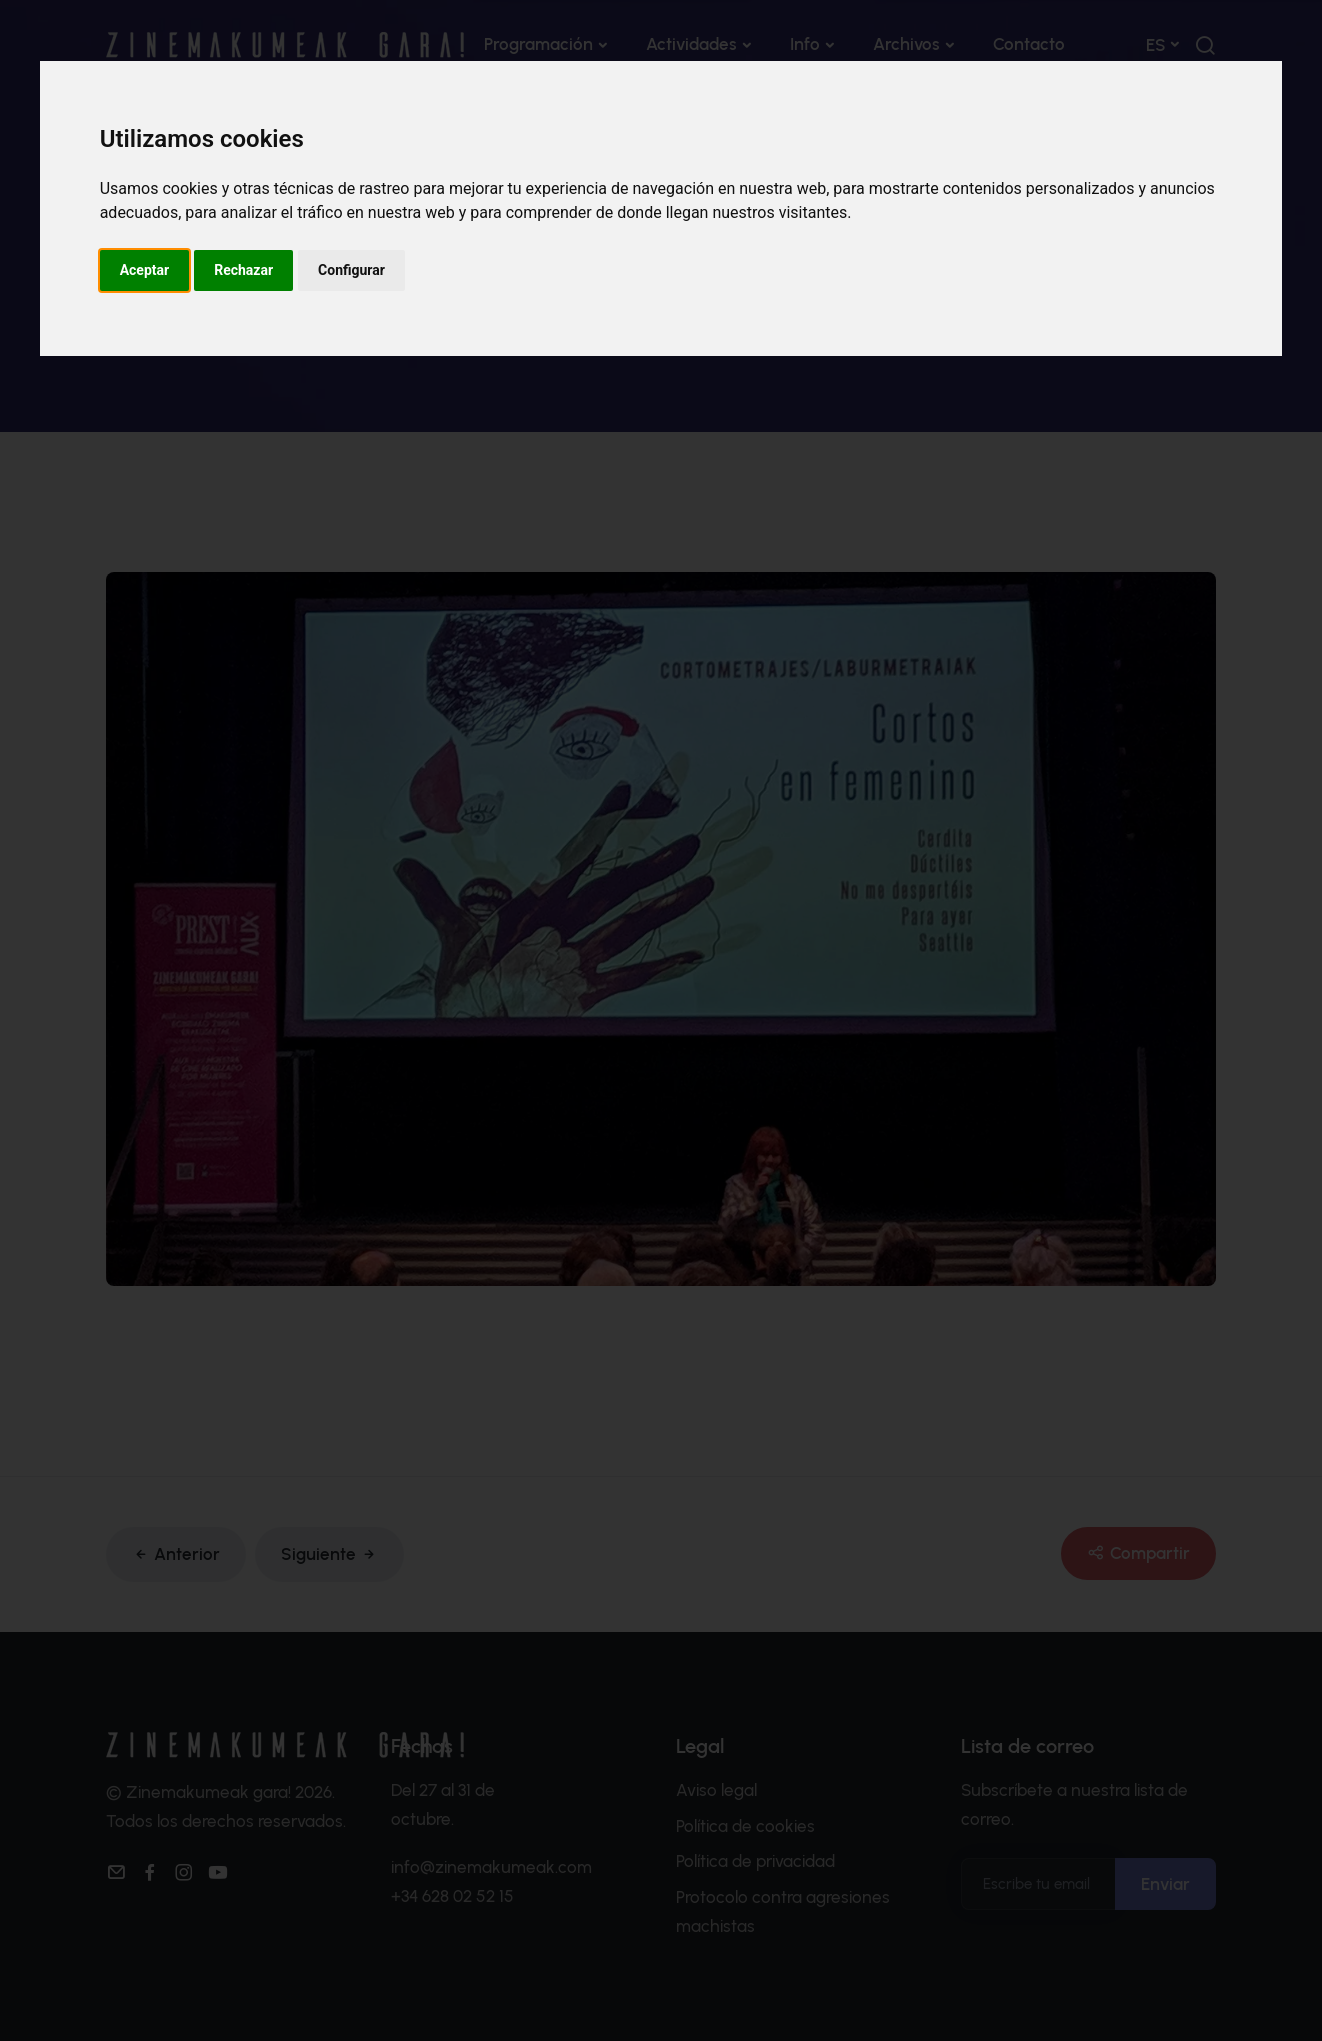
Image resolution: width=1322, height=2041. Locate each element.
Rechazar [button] (243, 270)
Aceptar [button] (145, 270)
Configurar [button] (351, 270)
